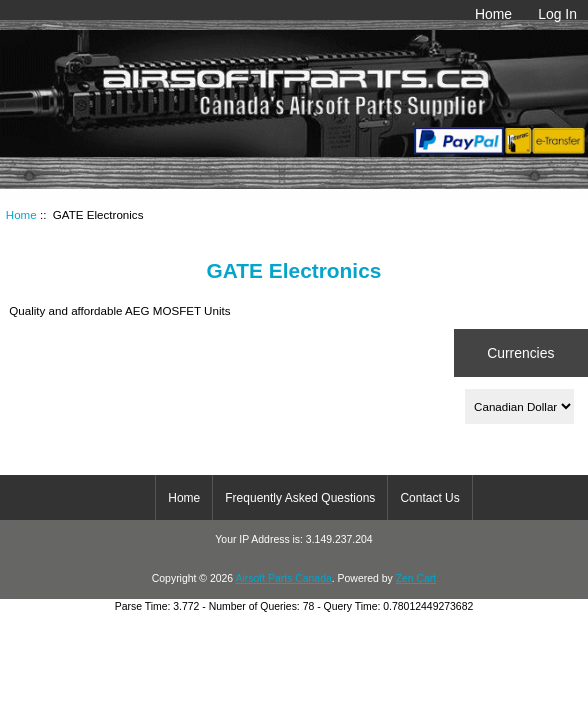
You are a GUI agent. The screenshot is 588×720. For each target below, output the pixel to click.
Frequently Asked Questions (300, 498)
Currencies (520, 353)
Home (493, 14)
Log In (557, 14)
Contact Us (429, 498)
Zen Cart (416, 578)
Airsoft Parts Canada (283, 578)
